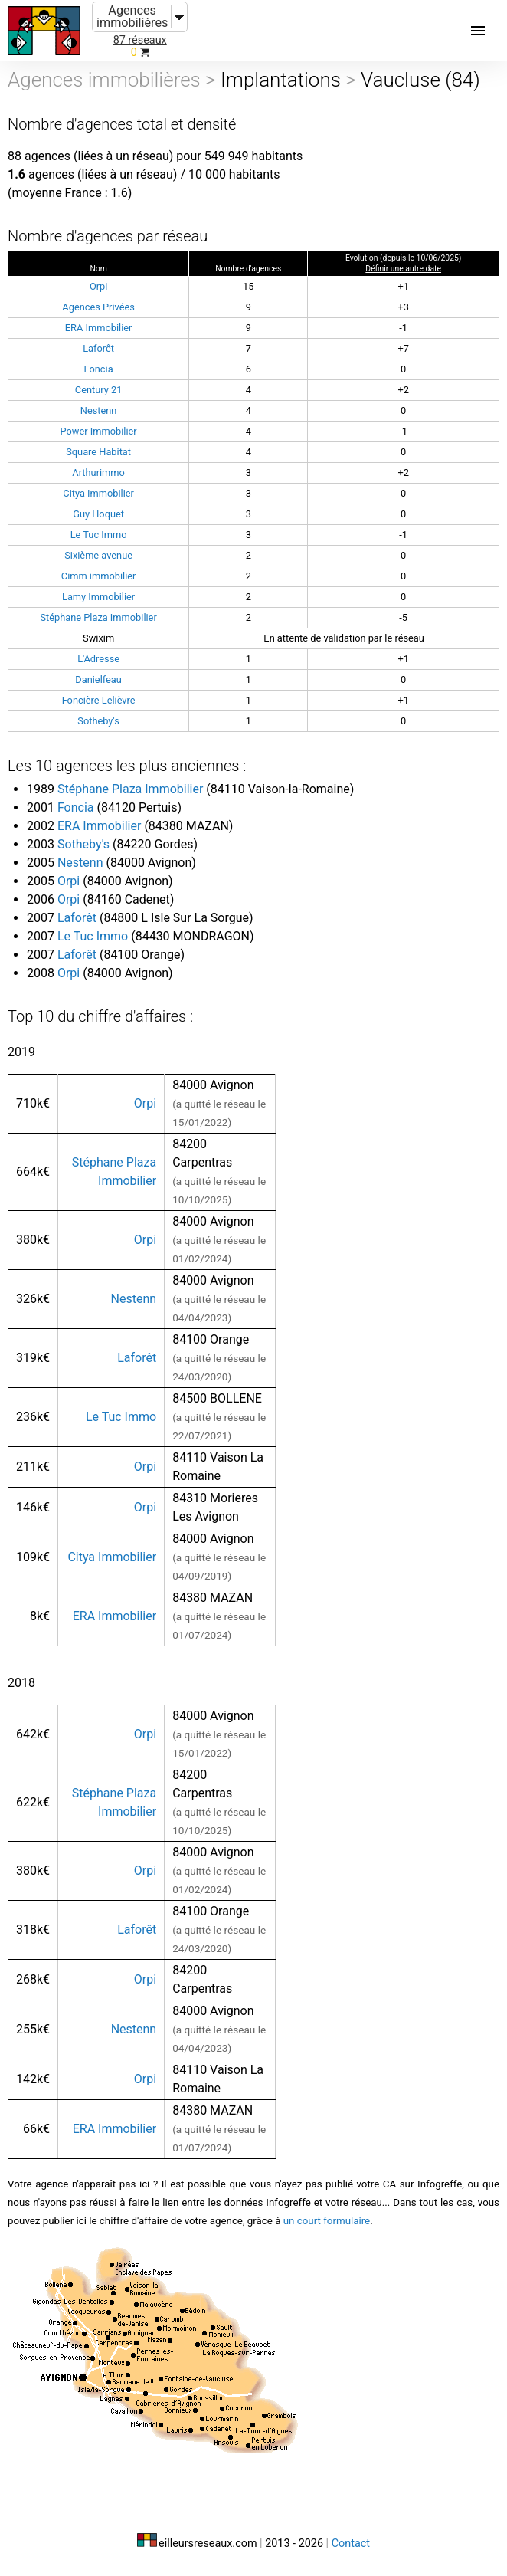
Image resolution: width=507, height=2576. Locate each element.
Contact (351, 2543)
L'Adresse (98, 659)
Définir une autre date (403, 269)
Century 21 (99, 389)
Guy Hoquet (98, 514)
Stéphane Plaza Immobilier (98, 617)
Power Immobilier (99, 431)
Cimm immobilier (98, 576)
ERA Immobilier (98, 327)
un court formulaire (326, 2221)
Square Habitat (98, 452)
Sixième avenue (98, 555)
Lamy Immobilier (98, 596)
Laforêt (98, 348)
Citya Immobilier (98, 493)
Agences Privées (98, 307)
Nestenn (98, 410)
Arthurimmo (98, 472)
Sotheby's (98, 721)
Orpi (98, 286)
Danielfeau (98, 679)
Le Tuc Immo (98, 534)
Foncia (98, 369)
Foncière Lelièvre (99, 700)
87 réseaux (140, 40)
